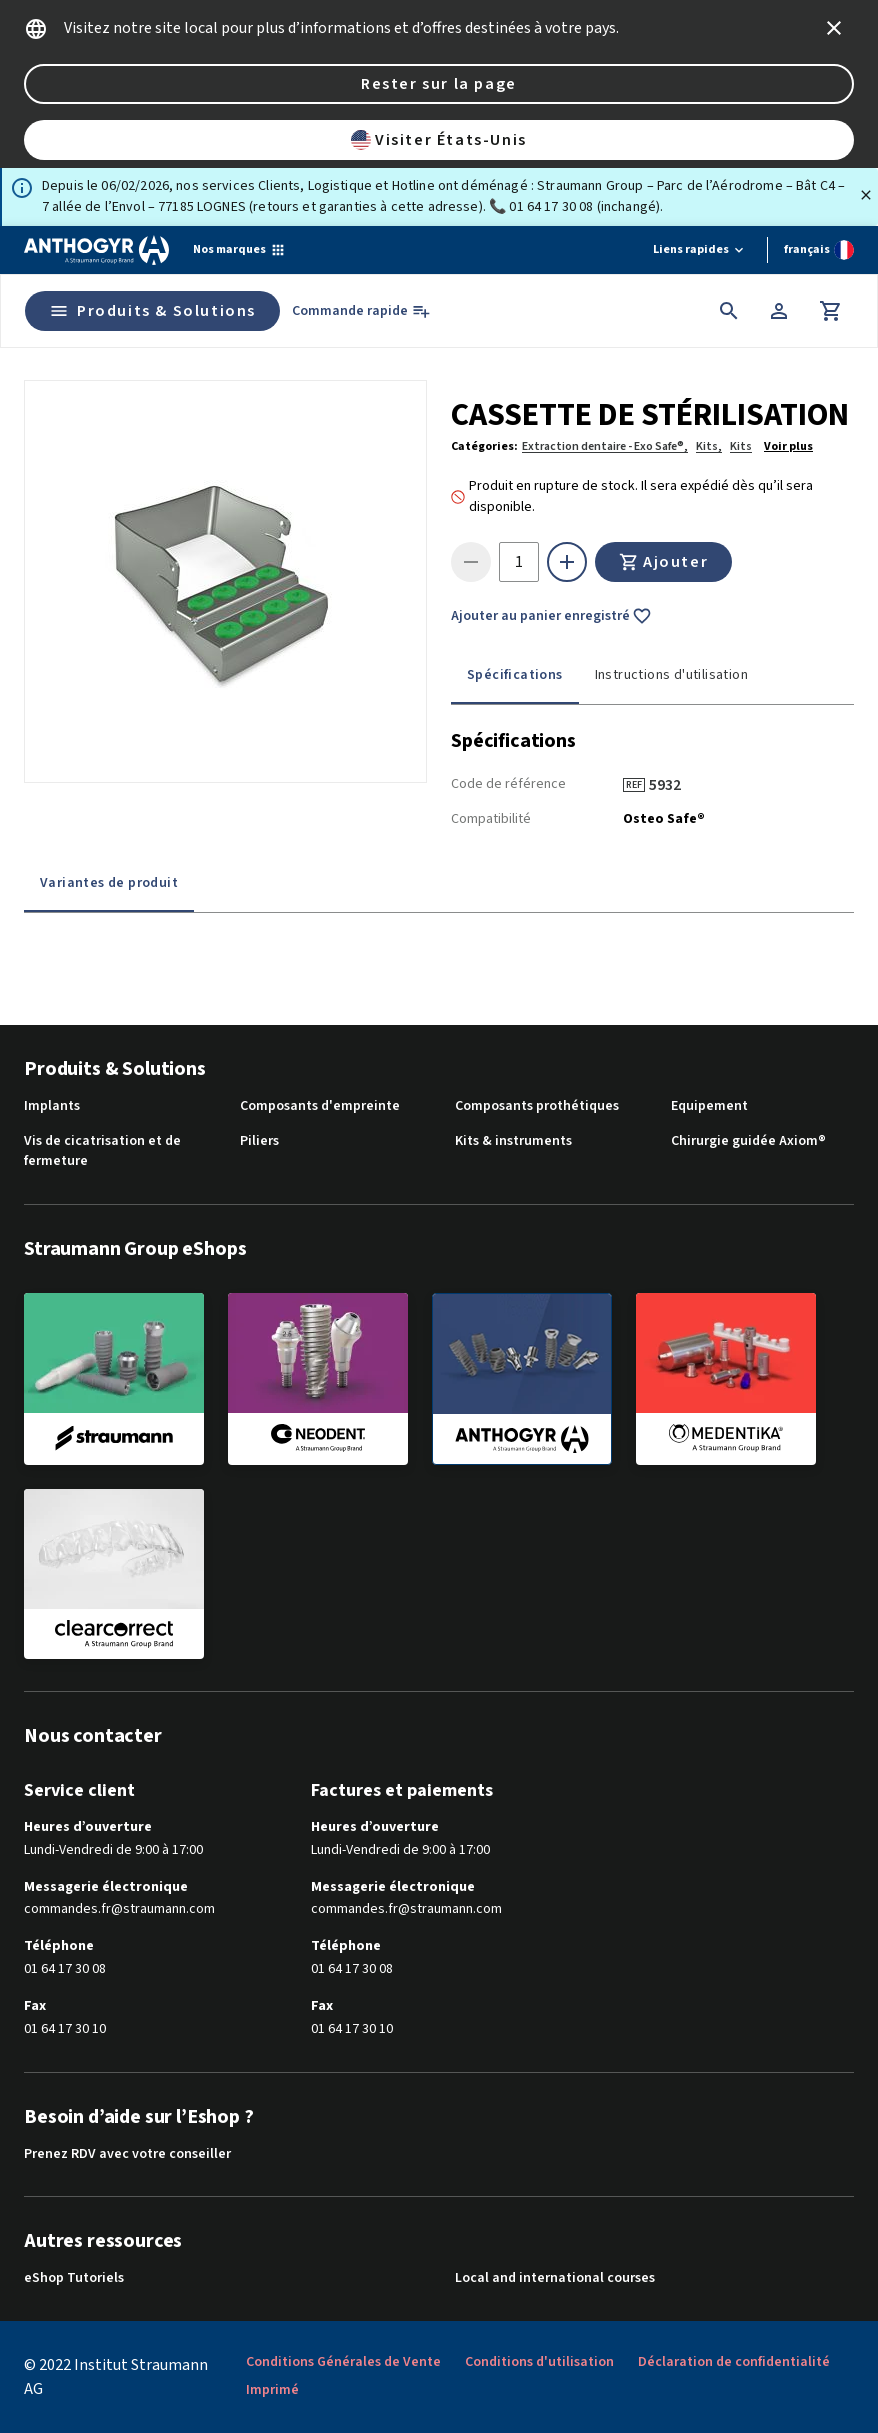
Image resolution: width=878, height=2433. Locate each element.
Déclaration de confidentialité (734, 2362)
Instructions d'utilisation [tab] (671, 675)
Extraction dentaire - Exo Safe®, (605, 446)
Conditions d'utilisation (539, 2362)
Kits (741, 446)
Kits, (709, 446)
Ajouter (663, 562)
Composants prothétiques (537, 1106)
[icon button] (834, 28)
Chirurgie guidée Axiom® (748, 1141)
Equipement (709, 1106)
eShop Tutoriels (74, 2278)
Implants (52, 1106)
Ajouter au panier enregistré (551, 616)
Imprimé (272, 2390)
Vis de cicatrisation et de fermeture (102, 1151)
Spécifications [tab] (515, 675)
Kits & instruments (513, 1141)
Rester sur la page (439, 84)
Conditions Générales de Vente (343, 2362)
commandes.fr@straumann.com (119, 1909)
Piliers (259, 1141)
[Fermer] (866, 195)
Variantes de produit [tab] (109, 883)
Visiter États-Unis (439, 140)
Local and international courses (555, 2278)
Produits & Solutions (152, 311)
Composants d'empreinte (320, 1106)
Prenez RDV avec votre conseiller (127, 2154)
